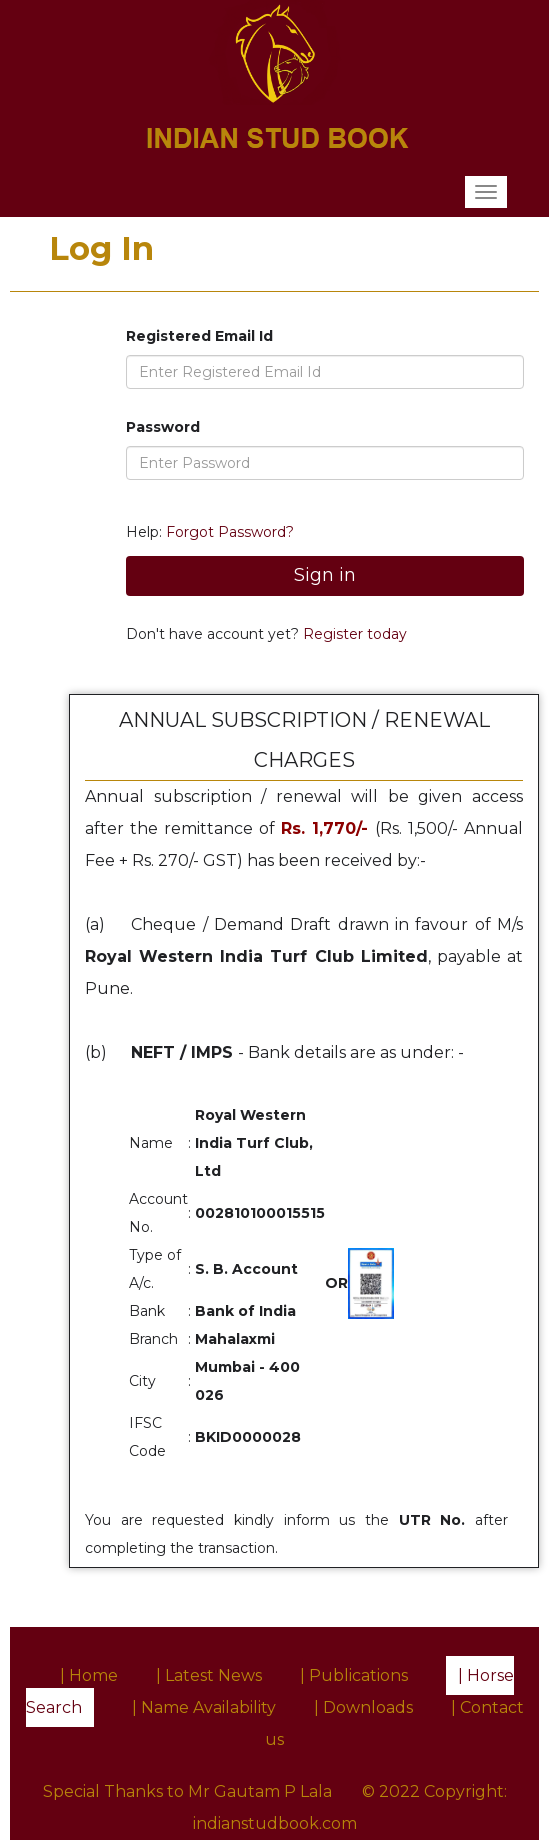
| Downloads (363, 1707)
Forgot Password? (230, 532)
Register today (353, 634)
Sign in (325, 575)
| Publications (354, 1675)
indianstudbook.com (275, 1823)
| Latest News (209, 1675)
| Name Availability (204, 1707)
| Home (89, 1675)
